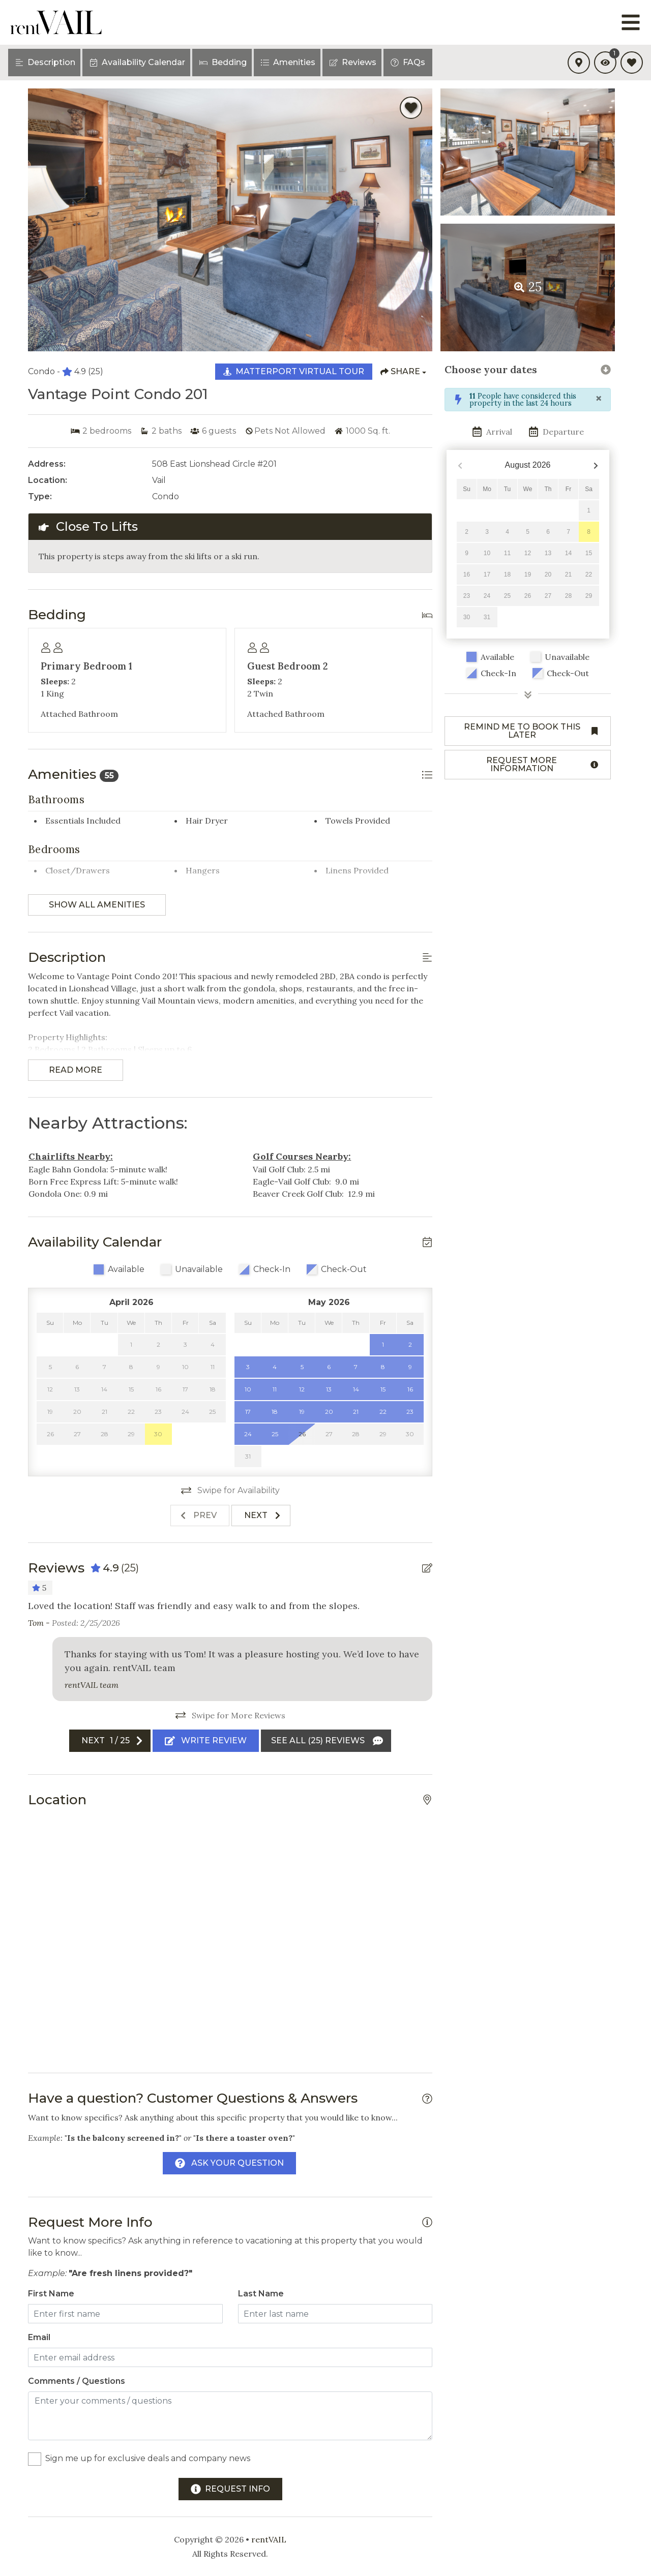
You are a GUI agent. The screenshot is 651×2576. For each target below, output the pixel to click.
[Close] (598, 398)
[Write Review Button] (206, 1741)
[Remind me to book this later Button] (528, 731)
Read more (75, 1070)
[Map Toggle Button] (579, 62)
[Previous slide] (199, 1515)
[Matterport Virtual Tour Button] (293, 371)
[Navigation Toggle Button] (630, 22)
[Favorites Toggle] (631, 62)
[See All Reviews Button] (326, 1741)
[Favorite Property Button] (411, 108)
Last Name (261, 2293)
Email (39, 2337)
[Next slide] (260, 1515)
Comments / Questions (76, 2381)
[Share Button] (403, 371)
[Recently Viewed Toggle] (605, 62)
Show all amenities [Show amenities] (97, 905)
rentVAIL (268, 2539)
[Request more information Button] (528, 764)
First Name (51, 2293)
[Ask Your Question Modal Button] (229, 2163)
